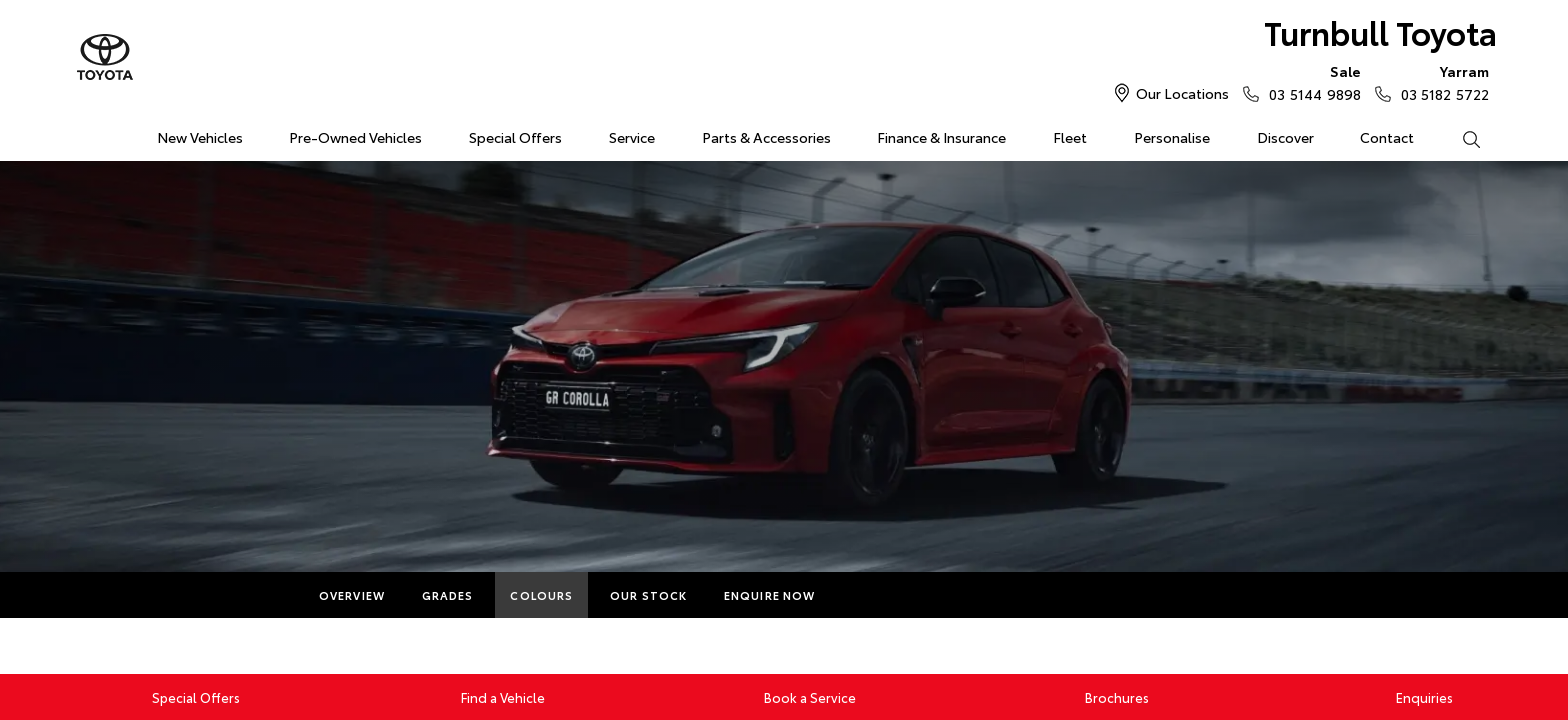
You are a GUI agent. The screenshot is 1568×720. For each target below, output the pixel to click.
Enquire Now (769, 595)
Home (87, 133)
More (870, 595)
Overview (352, 595)
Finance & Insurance (941, 137)
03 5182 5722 (1440, 82)
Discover (1285, 137)
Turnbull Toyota (1380, 31)
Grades (448, 595)
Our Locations (1182, 93)
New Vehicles (200, 137)
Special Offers (515, 137)
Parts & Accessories (766, 137)
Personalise (1172, 137)
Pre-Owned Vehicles (355, 137)
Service (632, 137)
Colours (541, 595)
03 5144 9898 (1310, 82)
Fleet (1070, 137)
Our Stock (648, 595)
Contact (1387, 137)
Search (1459, 138)
